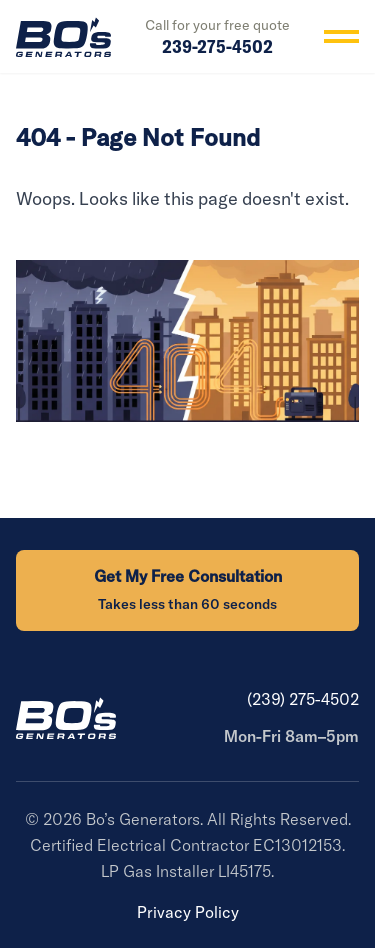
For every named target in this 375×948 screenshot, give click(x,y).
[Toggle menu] (341, 36)
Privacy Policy (188, 912)
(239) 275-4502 (303, 699)
